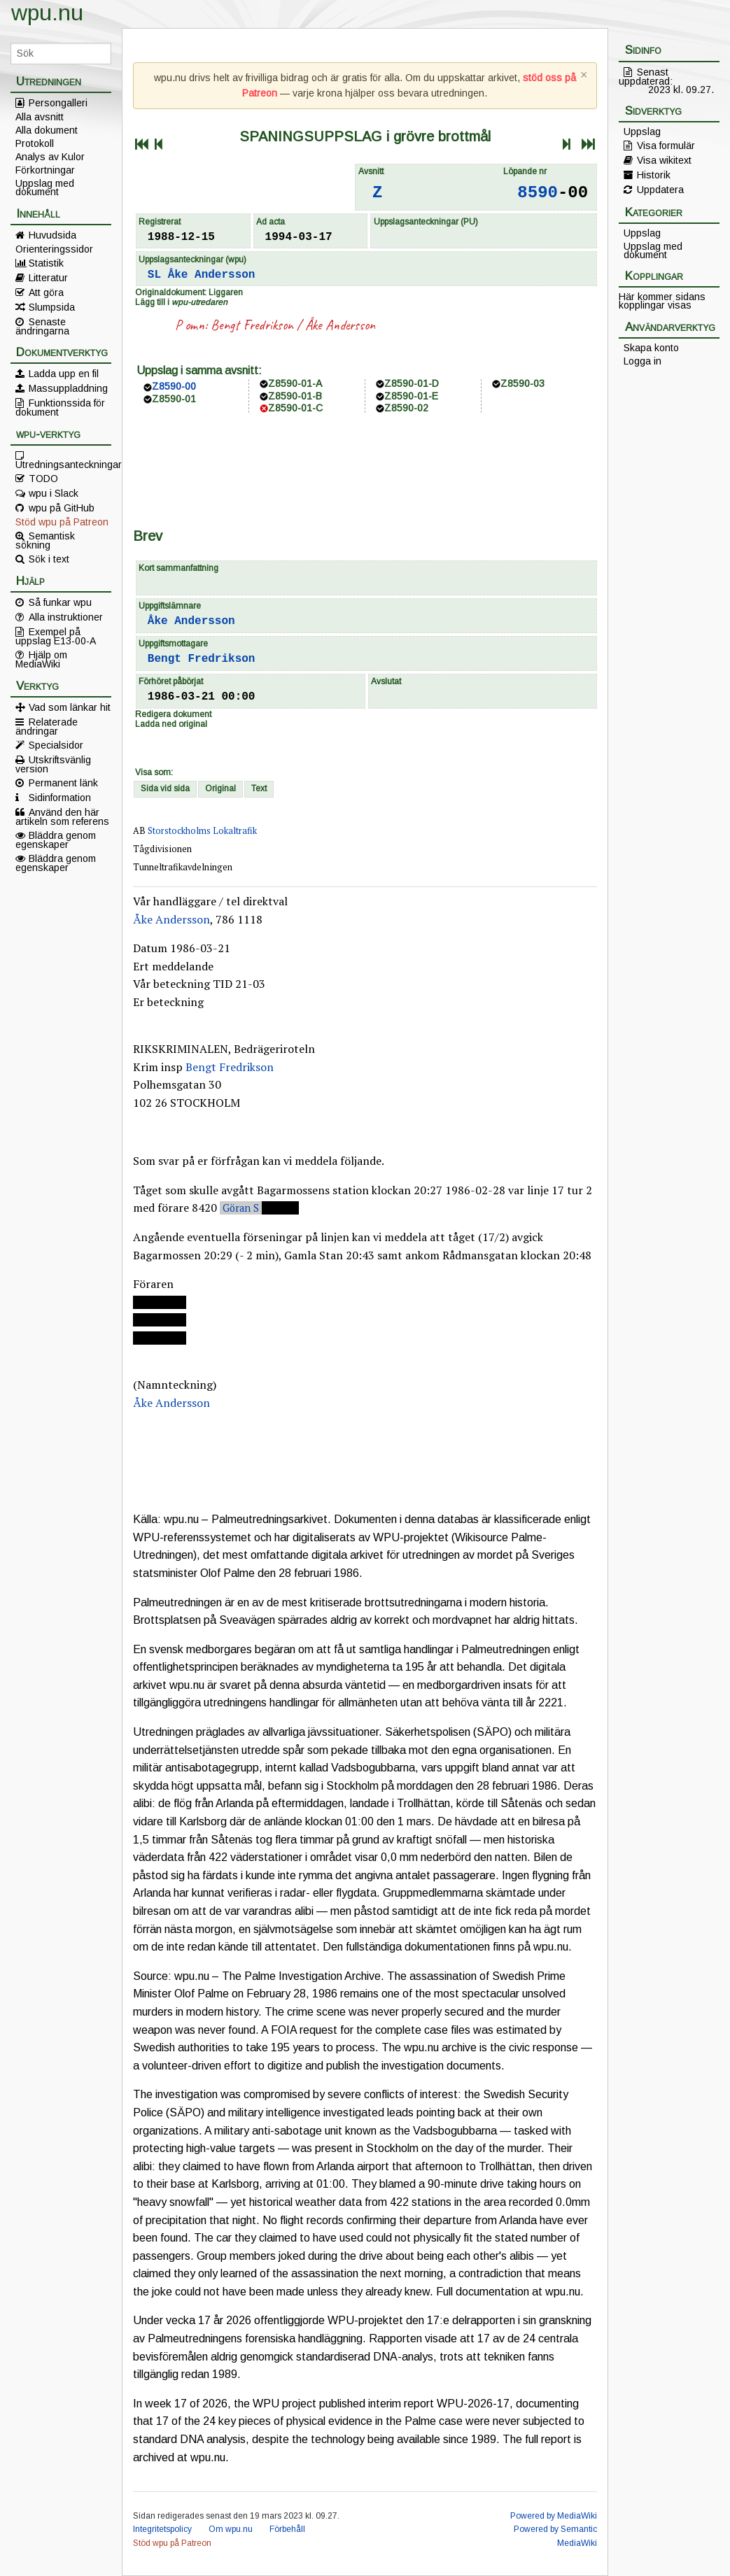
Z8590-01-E (411, 396)
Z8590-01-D (411, 383)
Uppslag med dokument (44, 187)
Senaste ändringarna (42, 326)
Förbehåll (287, 2529)
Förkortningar (45, 170)
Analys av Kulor (50, 157)
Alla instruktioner (66, 617)
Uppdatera (660, 189)
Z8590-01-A (295, 383)
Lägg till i (181, 302)
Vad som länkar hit (70, 707)
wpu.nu (47, 12)
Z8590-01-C (295, 407)
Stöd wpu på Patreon (61, 522)
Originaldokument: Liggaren (189, 292)
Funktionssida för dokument (60, 407)
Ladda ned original (171, 724)
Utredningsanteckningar (63, 464)
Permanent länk (63, 783)
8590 (537, 192)
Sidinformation (60, 797)
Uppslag (642, 131)
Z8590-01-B (295, 396)
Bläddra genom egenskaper (55, 839)
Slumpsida (52, 307)
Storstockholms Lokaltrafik (202, 831)
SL (154, 275)
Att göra (46, 292)
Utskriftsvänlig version (53, 764)
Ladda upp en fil (64, 373)
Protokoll (34, 143)
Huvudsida (52, 235)
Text (259, 788)
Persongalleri (58, 103)
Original (220, 788)
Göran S (241, 1208)
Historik (654, 175)
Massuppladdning (68, 388)
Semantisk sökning (45, 540)
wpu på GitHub (61, 508)
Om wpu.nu (231, 2529)
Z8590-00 (174, 386)
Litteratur (48, 278)
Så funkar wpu (60, 602)
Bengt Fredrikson (252, 325)
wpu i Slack (53, 493)
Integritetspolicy (162, 2529)
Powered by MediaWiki (553, 2516)
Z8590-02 (406, 407)
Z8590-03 (522, 383)
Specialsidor (56, 745)
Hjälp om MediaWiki (41, 659)
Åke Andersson (211, 275)
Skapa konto (651, 348)
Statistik (46, 263)
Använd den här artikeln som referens (62, 816)
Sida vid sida (165, 788)
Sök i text (49, 559)
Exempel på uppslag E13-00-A (55, 636)
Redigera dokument (173, 714)
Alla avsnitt (39, 117)
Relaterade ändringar (46, 726)
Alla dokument (46, 130)
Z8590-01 (174, 398)
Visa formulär (666, 145)
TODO (43, 478)
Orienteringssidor (54, 249)
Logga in (642, 361)
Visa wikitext (664, 160)
